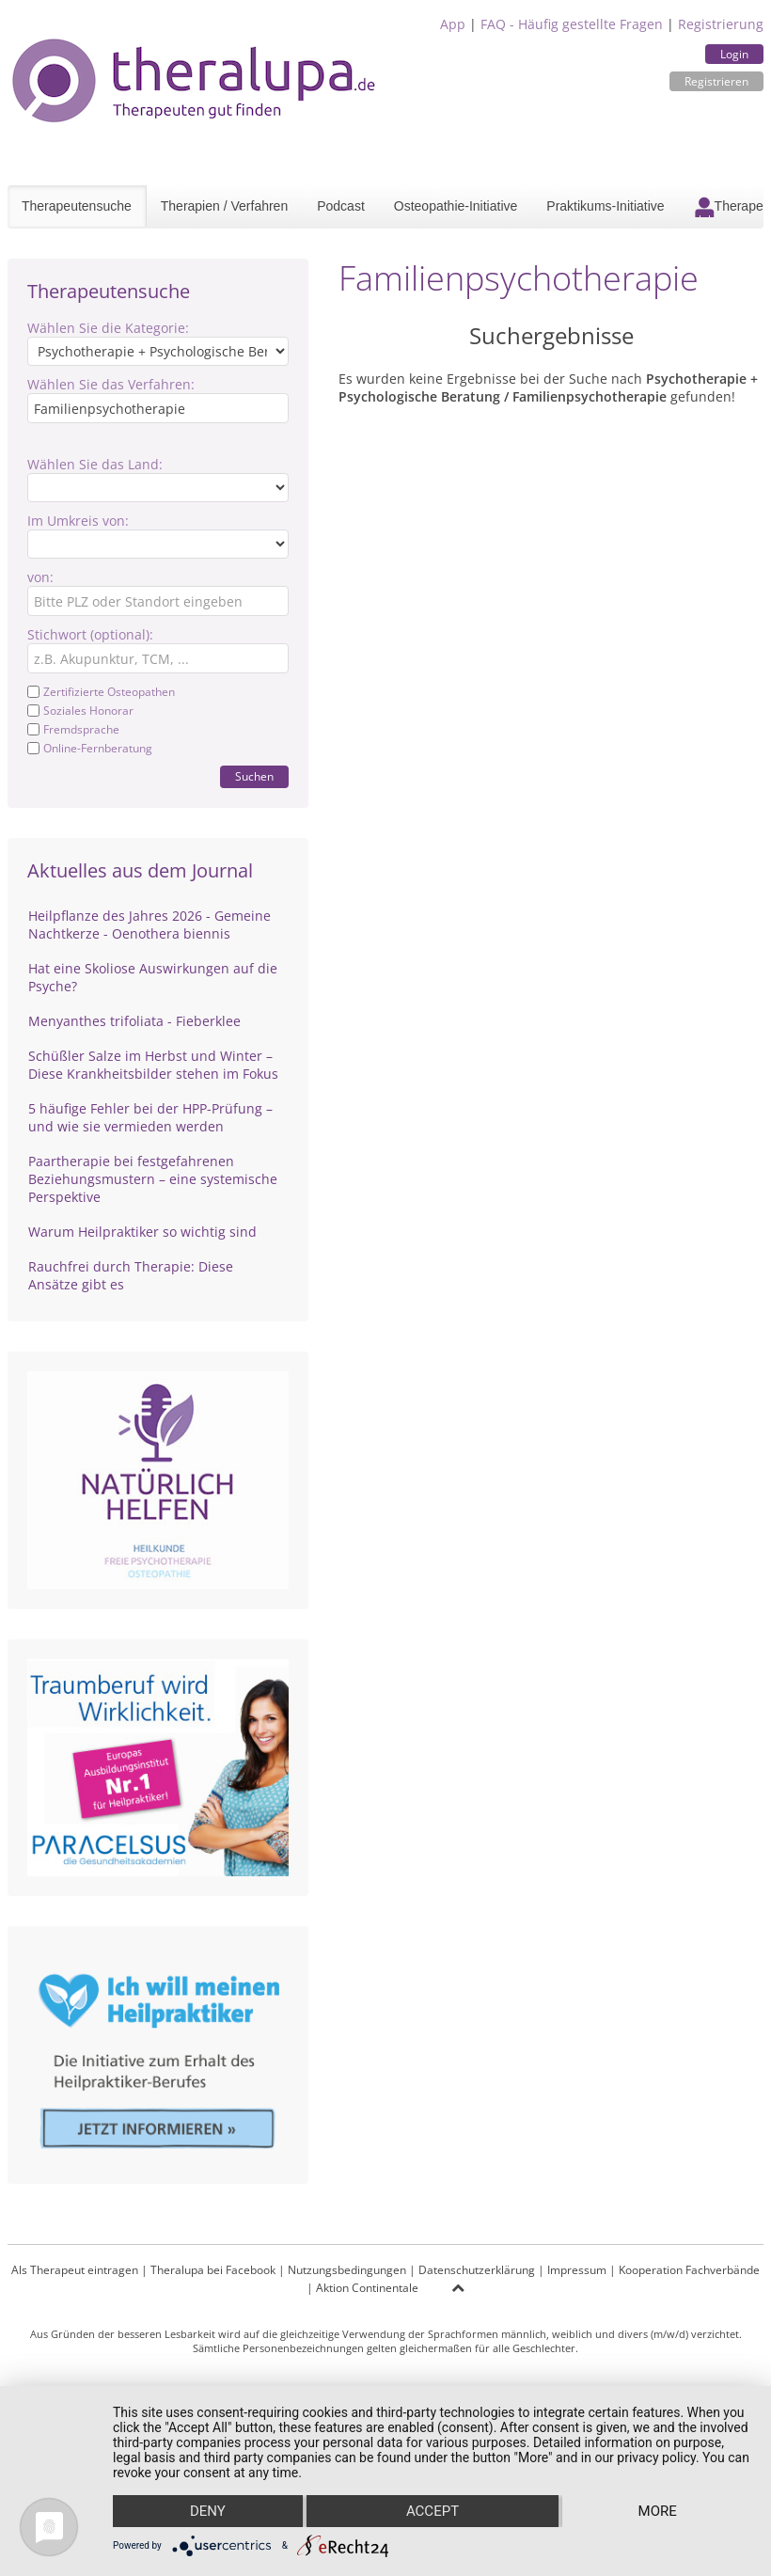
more (657, 2511)
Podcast (341, 205)
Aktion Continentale (367, 2288)
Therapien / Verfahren (224, 205)
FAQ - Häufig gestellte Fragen (571, 24)
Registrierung (720, 24)
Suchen (254, 776)
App (452, 24)
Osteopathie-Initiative (456, 205)
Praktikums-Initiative (605, 205)
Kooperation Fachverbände (689, 2270)
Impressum (576, 2270)
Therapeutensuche (77, 205)
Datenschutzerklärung (476, 2270)
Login (734, 54)
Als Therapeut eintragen (74, 2270)
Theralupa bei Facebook (212, 2270)
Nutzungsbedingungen (347, 2270)
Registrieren (716, 81)
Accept (432, 2511)
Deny (208, 2511)
